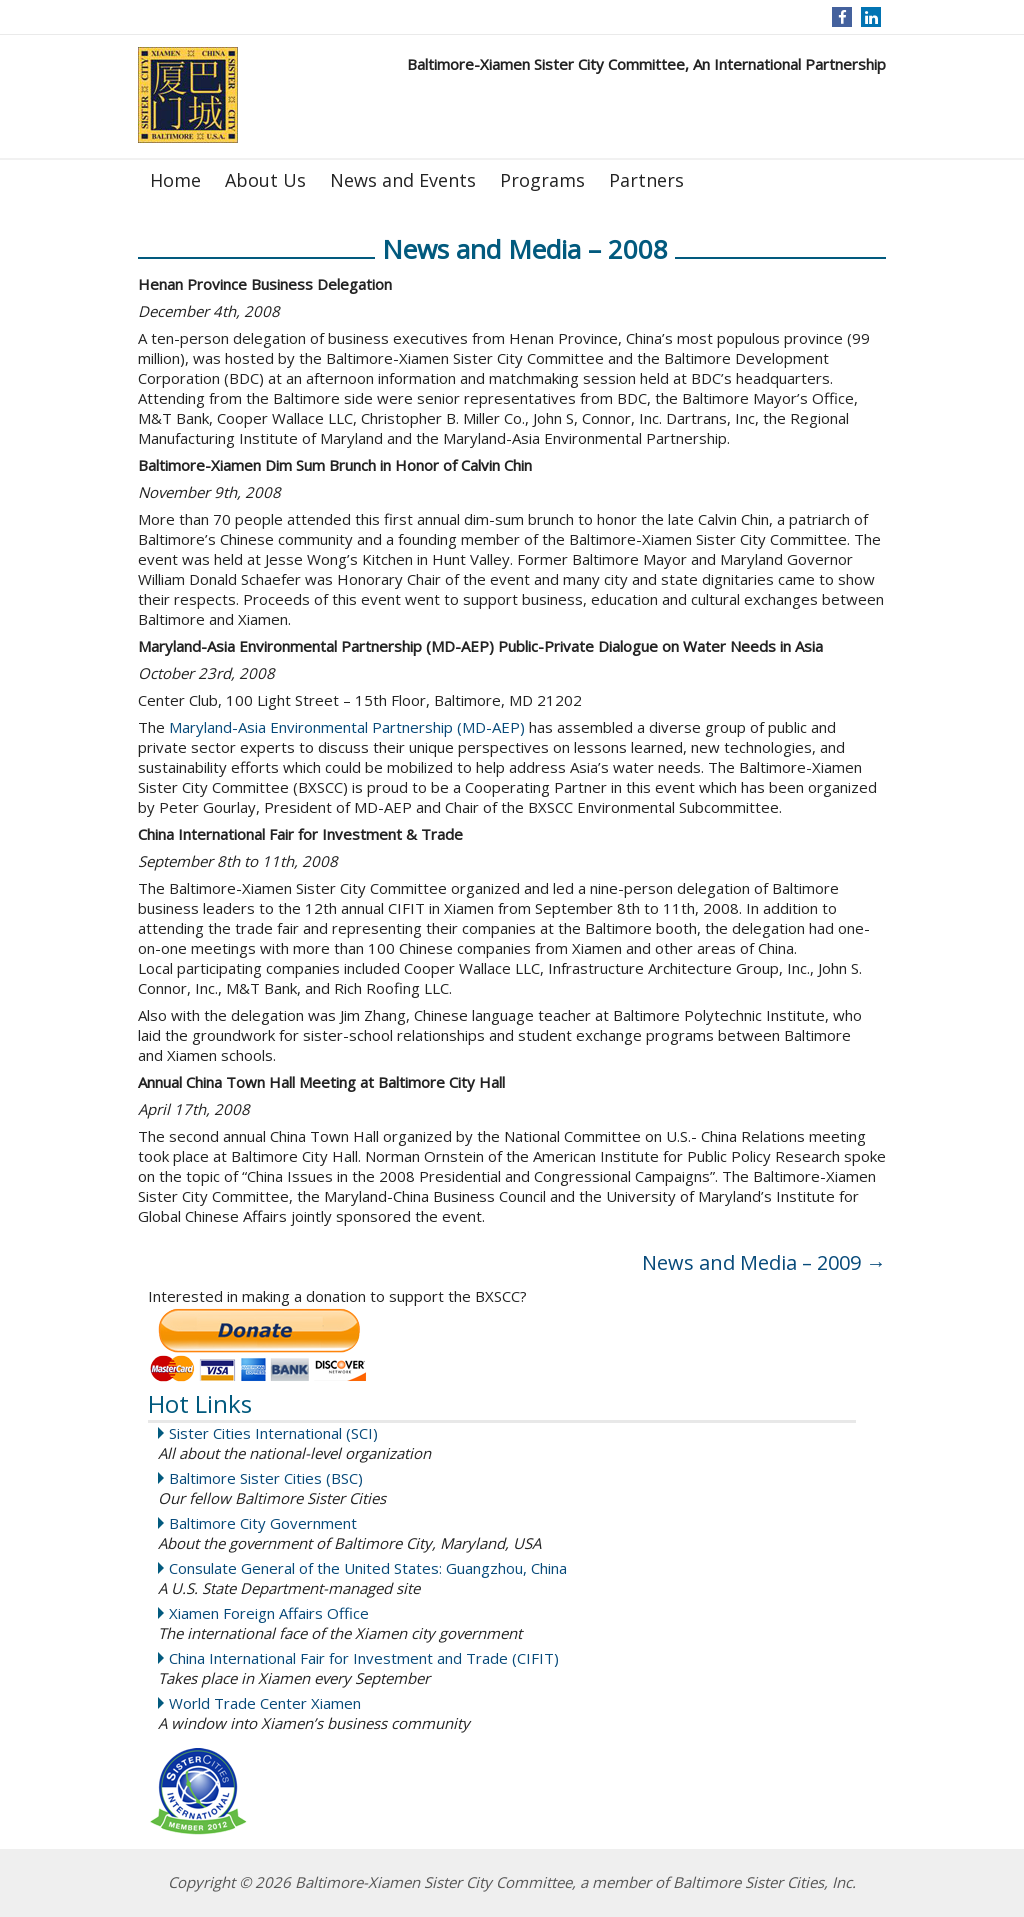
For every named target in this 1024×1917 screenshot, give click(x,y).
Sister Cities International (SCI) (273, 1433)
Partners (646, 180)
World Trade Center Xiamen (265, 1703)
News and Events (403, 180)
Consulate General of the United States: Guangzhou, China (368, 1568)
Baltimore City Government (263, 1523)
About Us (265, 180)
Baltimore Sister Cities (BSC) (266, 1478)
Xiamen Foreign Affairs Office (269, 1613)
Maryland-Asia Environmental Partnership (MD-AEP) (347, 727)
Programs (542, 180)
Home (175, 180)
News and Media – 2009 (764, 1262)
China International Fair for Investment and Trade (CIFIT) (364, 1658)
